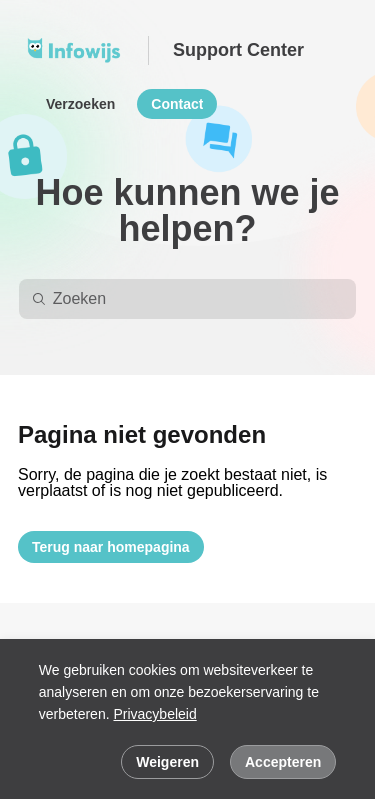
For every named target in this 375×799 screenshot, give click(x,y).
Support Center (238, 50)
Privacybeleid (154, 714)
